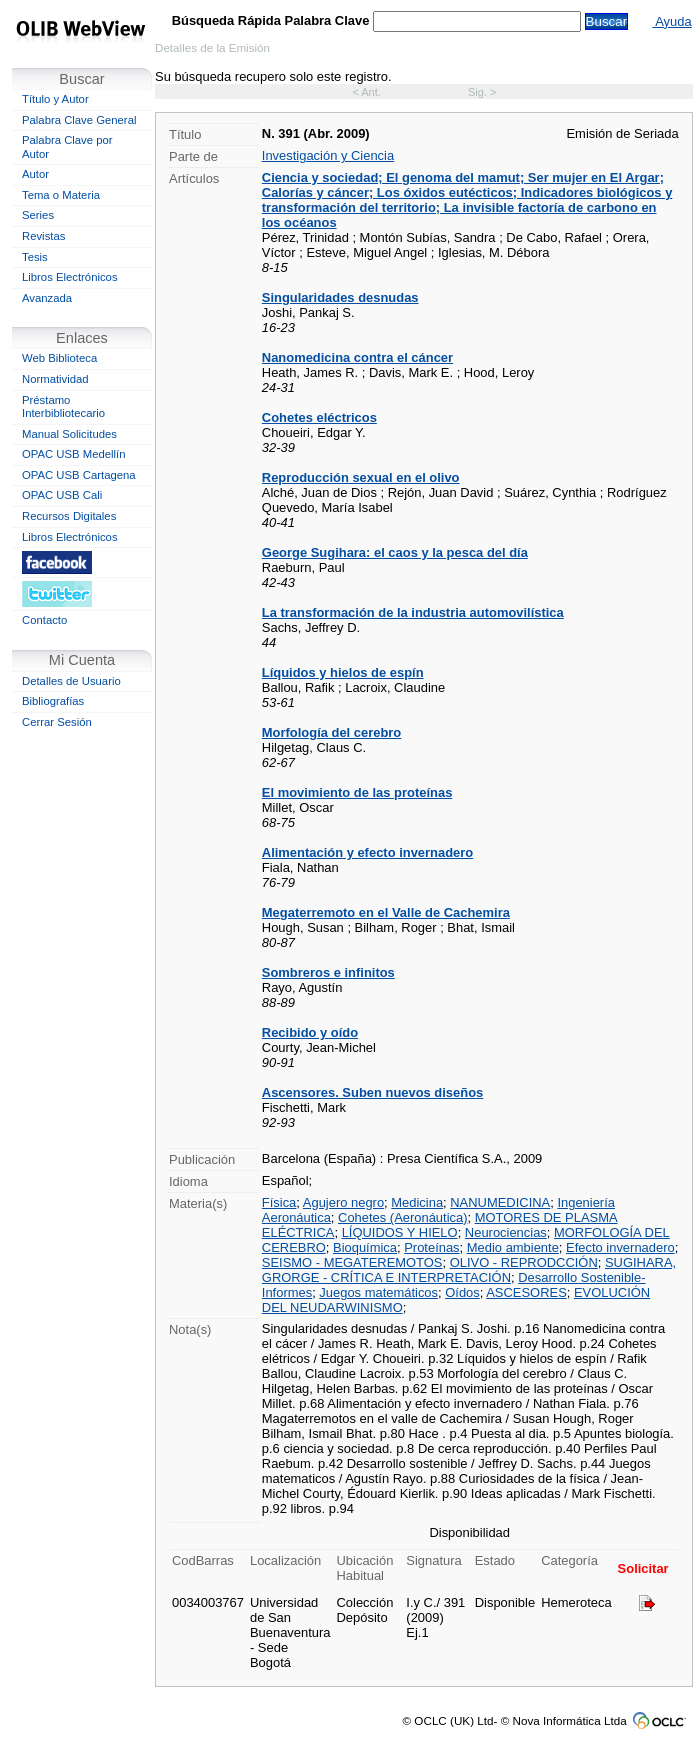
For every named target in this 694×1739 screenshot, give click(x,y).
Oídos (462, 1292)
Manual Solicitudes (69, 434)
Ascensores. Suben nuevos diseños (372, 1092)
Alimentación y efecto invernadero (367, 852)
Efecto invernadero (620, 1247)
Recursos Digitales (69, 516)
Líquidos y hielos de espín (343, 672)
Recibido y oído (310, 1032)
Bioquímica (365, 1247)
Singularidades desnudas (340, 297)
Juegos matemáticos (378, 1292)
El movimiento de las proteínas (357, 792)
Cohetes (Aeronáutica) (402, 1217)
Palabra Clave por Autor (67, 147)
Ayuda (671, 21)
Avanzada (47, 298)
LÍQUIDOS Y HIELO (400, 1232)
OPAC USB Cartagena (79, 475)
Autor (35, 174)
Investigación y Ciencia (328, 155)
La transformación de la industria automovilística (413, 612)
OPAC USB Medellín (74, 454)
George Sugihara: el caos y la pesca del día (395, 552)
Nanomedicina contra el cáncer (357, 357)
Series (38, 215)
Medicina (417, 1202)
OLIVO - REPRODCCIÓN (524, 1262)
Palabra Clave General (79, 120)
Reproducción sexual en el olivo (361, 477)
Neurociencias (506, 1232)
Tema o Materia (61, 195)
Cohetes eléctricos (319, 417)
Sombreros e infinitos (328, 972)
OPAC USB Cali (62, 495)
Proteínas (431, 1247)
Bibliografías (53, 701)
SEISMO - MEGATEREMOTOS (352, 1262)
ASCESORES (526, 1292)
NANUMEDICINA (500, 1202)
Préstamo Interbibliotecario (63, 407)
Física (279, 1202)
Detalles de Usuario (71, 681)
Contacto (44, 620)
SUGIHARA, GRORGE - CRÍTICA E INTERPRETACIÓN (469, 1270)
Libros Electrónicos (70, 277)
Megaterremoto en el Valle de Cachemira (386, 912)
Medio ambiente (513, 1247)
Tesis (35, 257)
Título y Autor (55, 99)
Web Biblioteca (59, 358)
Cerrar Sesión (57, 722)
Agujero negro (343, 1202)
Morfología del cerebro (331, 732)
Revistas (43, 236)
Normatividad (55, 379)
